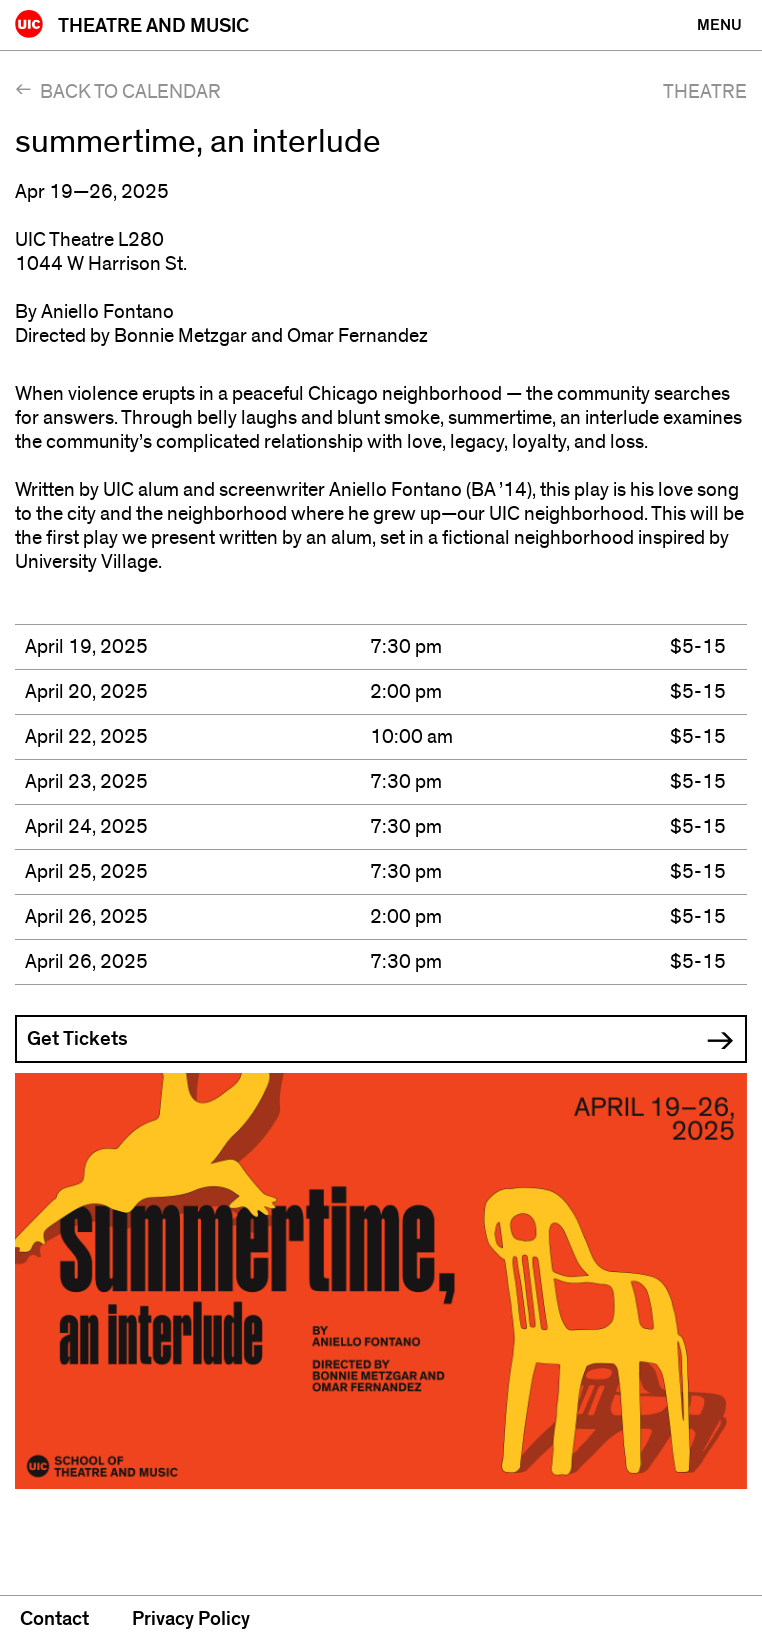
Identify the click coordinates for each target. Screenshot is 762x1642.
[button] (381, 1039)
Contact (54, 1619)
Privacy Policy (191, 1619)
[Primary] (719, 25)
